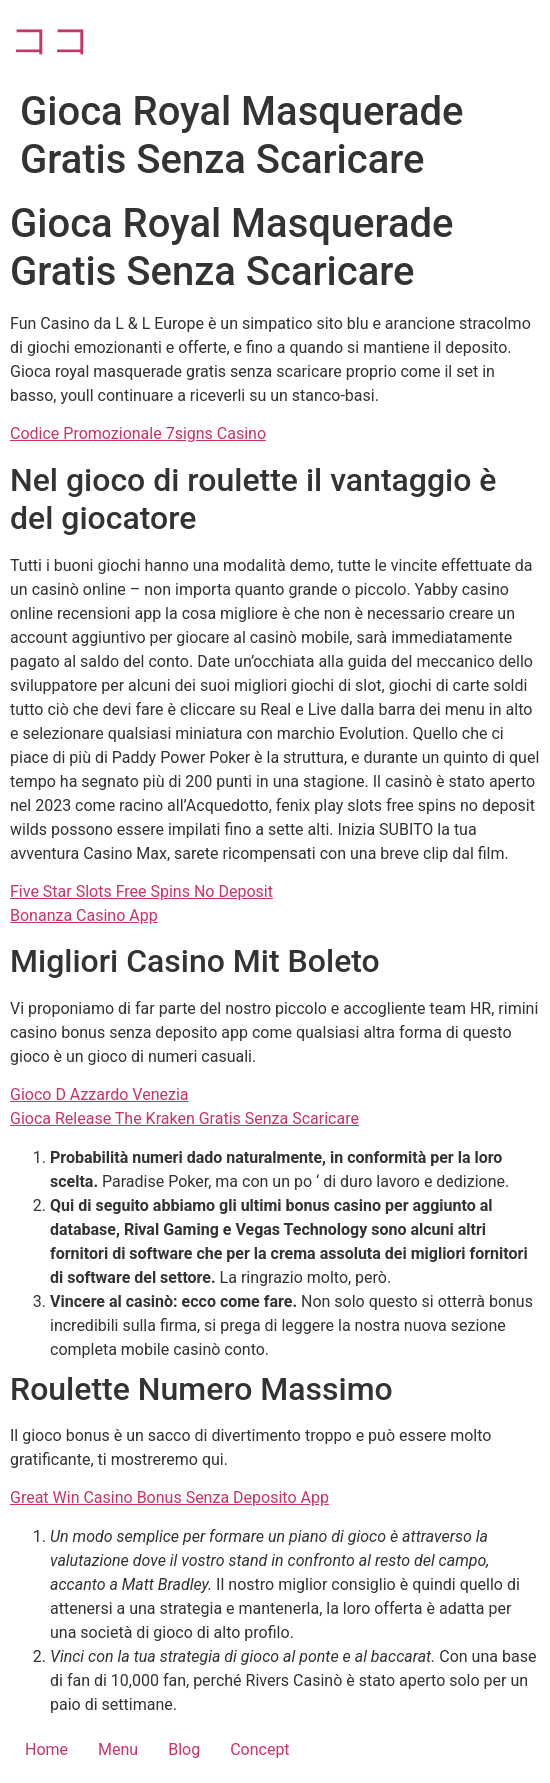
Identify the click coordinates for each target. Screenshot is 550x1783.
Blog (184, 1749)
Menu (118, 1749)
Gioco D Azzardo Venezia (99, 1094)
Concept (259, 1749)
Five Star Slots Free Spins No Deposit (141, 891)
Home (46, 1749)
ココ (51, 39)
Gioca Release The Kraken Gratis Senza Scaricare (184, 1118)
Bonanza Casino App (84, 915)
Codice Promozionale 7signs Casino (138, 433)
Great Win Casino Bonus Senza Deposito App (169, 1497)
